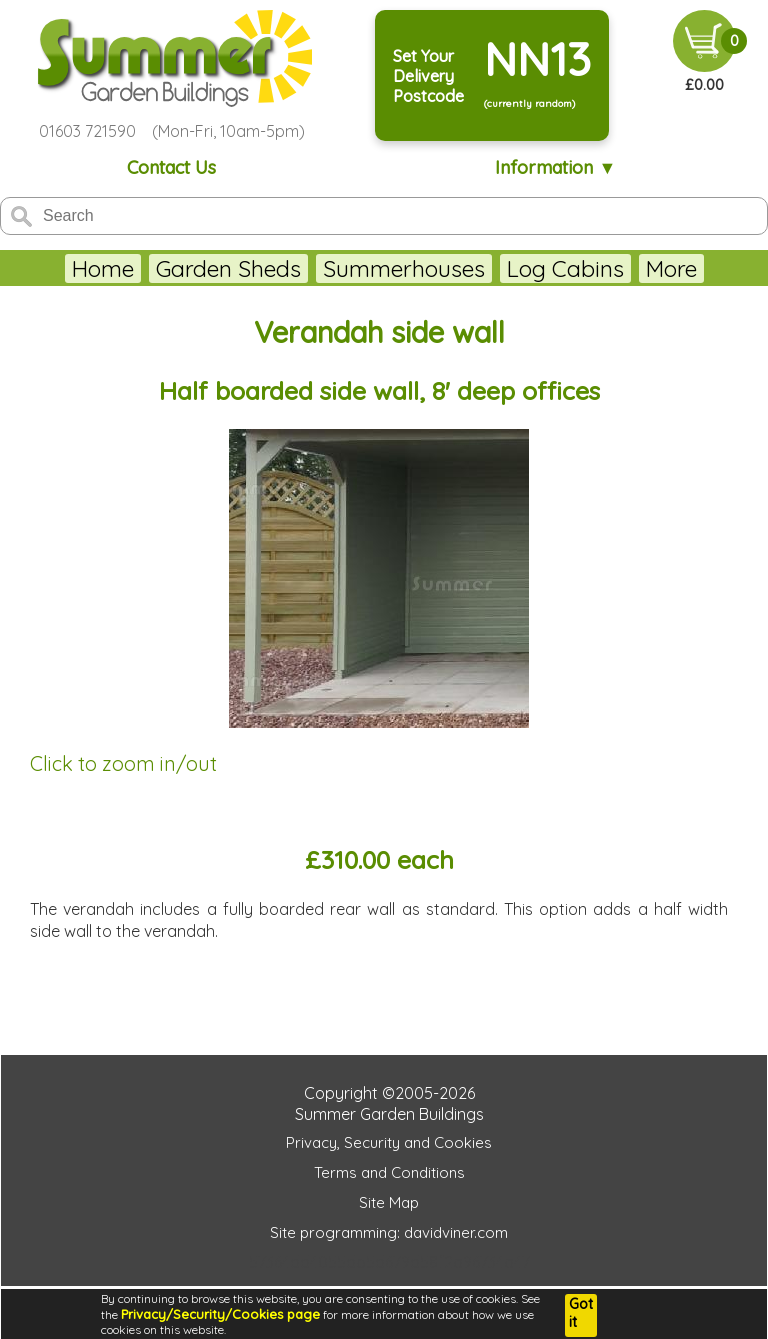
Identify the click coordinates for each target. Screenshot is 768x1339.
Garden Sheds (228, 268)
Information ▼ (555, 167)
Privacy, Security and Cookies (389, 1142)
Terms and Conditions (389, 1172)
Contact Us (171, 167)
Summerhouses (404, 268)
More (671, 268)
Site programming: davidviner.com (389, 1232)
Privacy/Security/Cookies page (220, 1314)
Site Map (389, 1202)
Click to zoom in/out (123, 763)
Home (103, 268)
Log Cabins (565, 268)
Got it (581, 1313)
